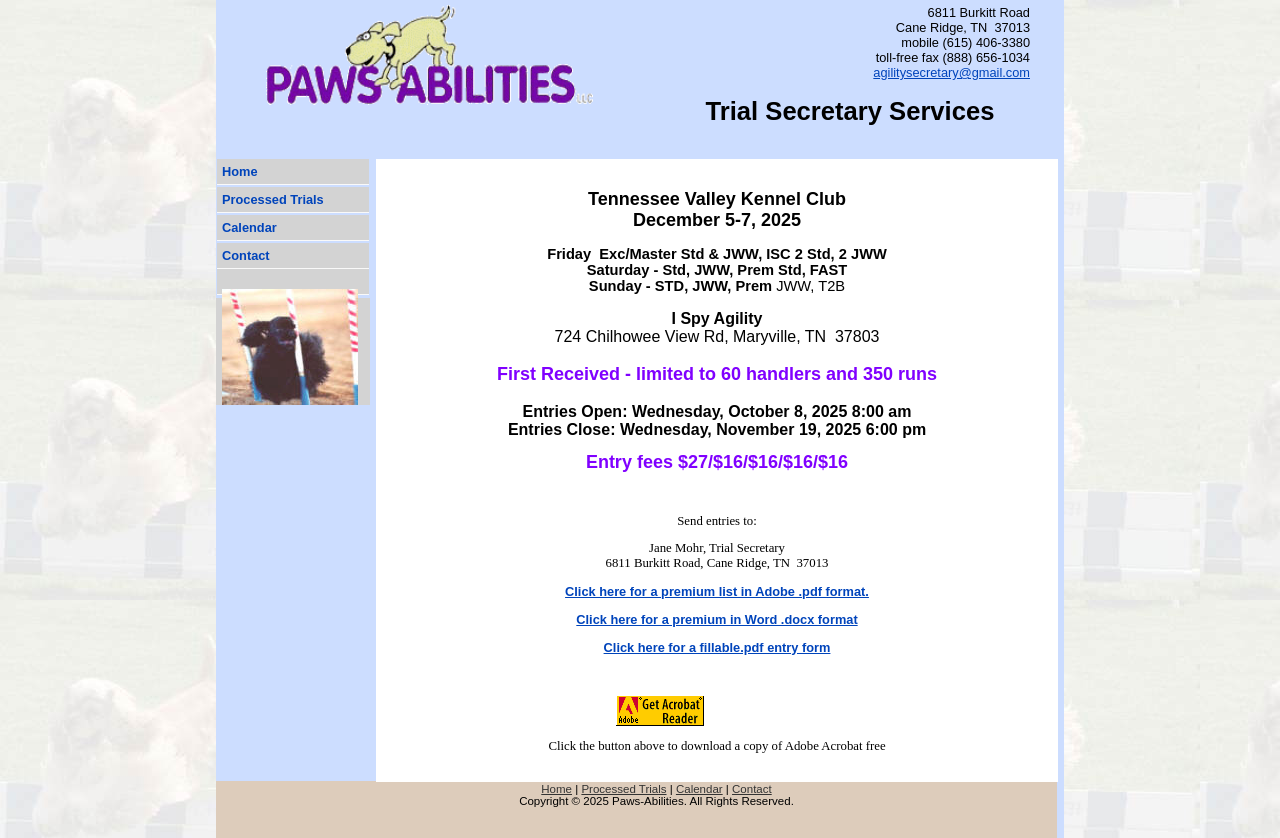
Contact (246, 255)
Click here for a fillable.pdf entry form (717, 647)
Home (240, 171)
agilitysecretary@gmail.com (951, 72)
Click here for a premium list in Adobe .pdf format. (717, 591)
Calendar (249, 227)
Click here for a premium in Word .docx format (716, 619)
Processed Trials (273, 199)
